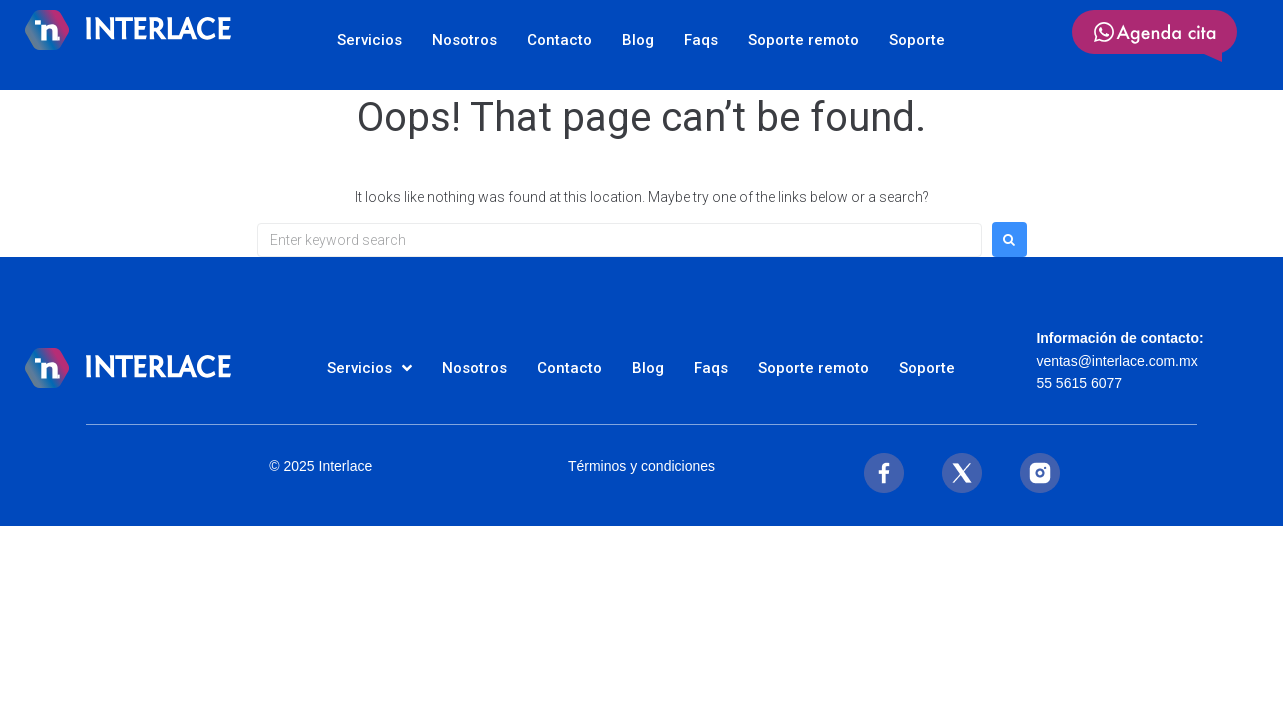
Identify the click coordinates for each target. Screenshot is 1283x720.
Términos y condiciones (641, 466)
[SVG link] (1154, 36)
